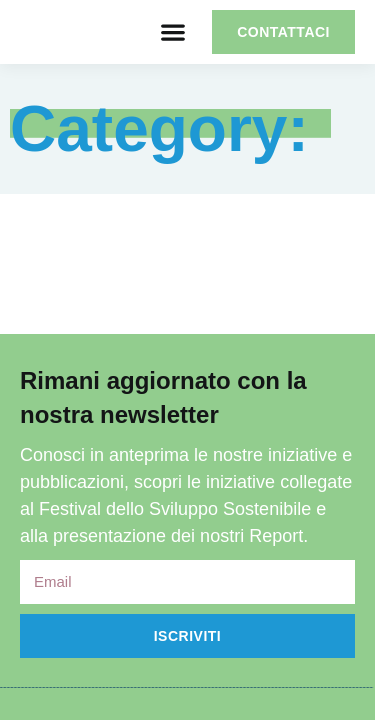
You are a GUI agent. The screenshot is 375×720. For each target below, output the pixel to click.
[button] (172, 32)
